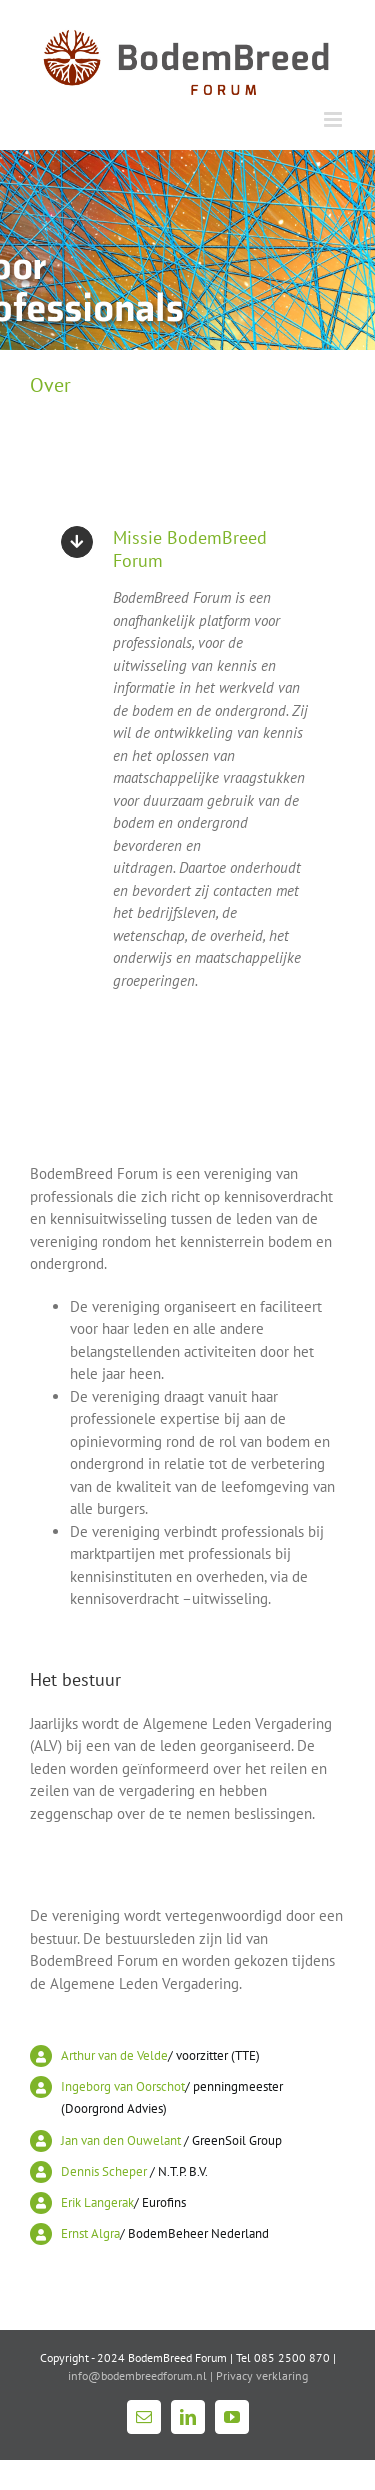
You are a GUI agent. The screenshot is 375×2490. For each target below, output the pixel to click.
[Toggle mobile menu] (334, 119)
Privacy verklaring (262, 2375)
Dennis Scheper (104, 2171)
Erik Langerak (97, 2202)
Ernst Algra (90, 2233)
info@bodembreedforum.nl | (142, 2375)
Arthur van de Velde (114, 2055)
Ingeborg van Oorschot (123, 2086)
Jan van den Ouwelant (121, 2140)
